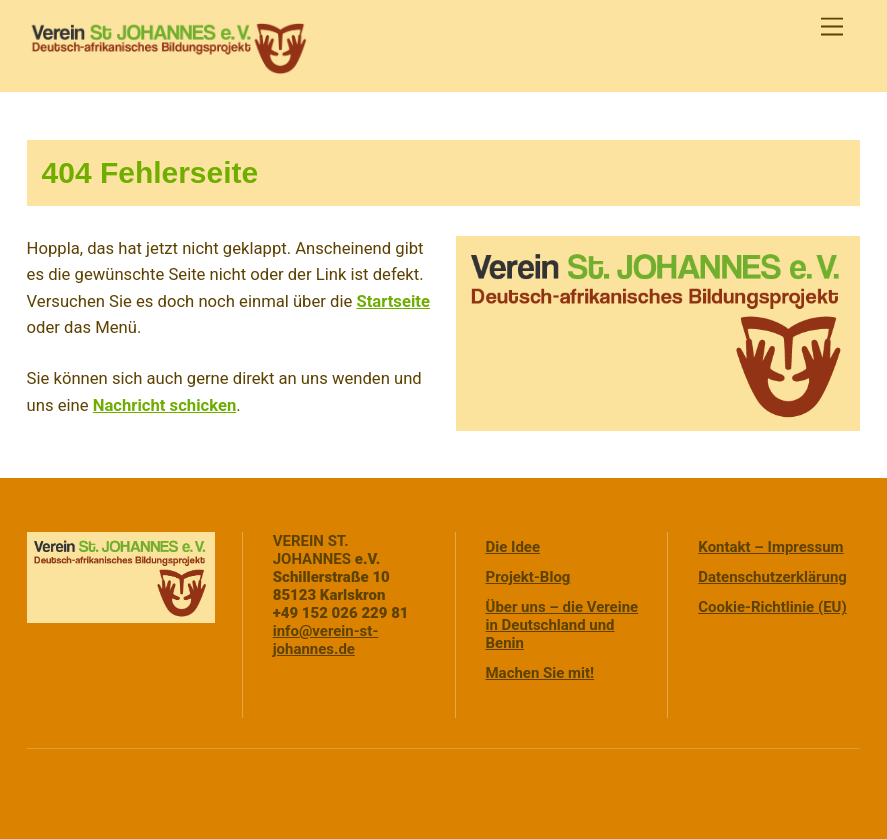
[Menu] (832, 27)
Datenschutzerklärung (772, 577)
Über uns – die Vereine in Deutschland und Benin (562, 625)
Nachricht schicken (165, 405)
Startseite (392, 301)
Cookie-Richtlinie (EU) (772, 607)
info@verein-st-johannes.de (326, 640)
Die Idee (513, 547)
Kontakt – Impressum (770, 547)
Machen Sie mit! (540, 673)
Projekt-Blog (528, 577)
